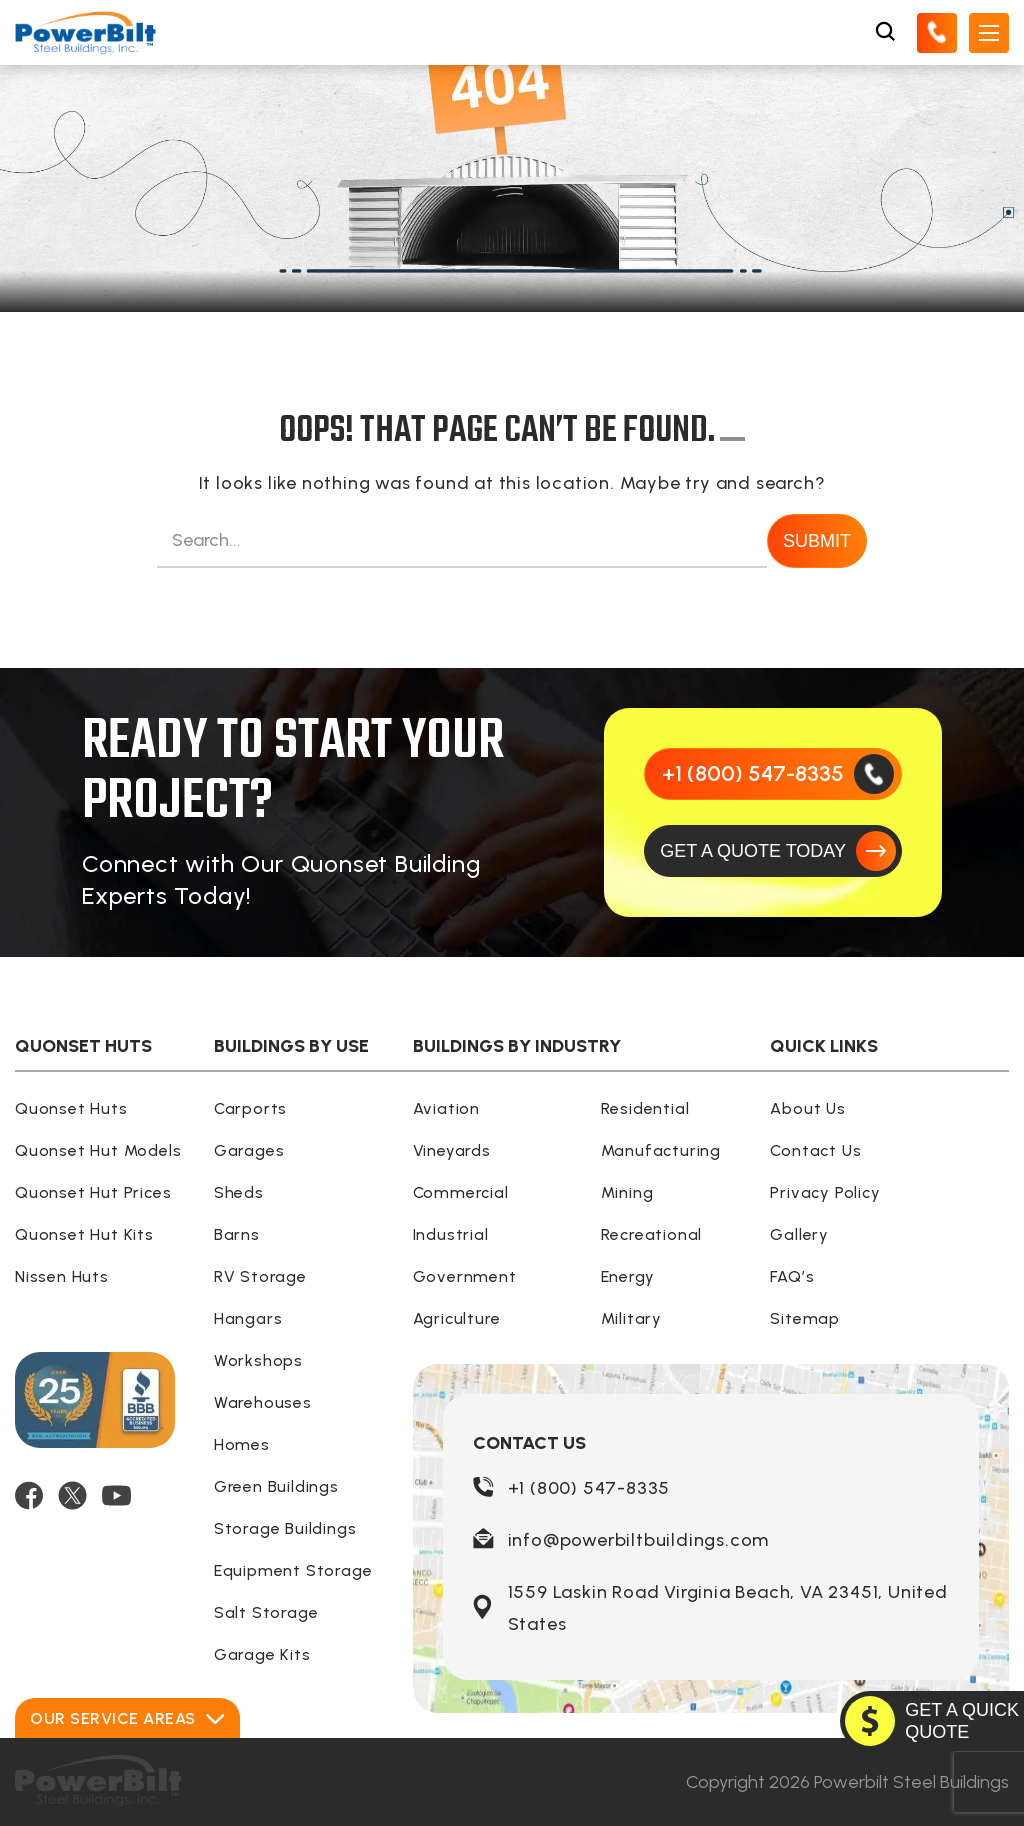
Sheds (239, 1192)
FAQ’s (792, 1276)
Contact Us (815, 1150)
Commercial (461, 1192)
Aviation (446, 1108)
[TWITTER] (72, 1495)
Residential (645, 1108)
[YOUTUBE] (116, 1495)
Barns (237, 1234)
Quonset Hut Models (98, 1150)
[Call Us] (937, 33)
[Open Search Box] (885, 33)
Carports (250, 1108)
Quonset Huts (71, 1108)
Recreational (652, 1234)
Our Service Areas (127, 1718)
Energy (628, 1276)
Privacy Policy (825, 1192)
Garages (249, 1150)
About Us (807, 1108)
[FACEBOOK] (29, 1495)
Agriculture (457, 1318)
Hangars (248, 1318)
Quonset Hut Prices (93, 1192)
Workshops (258, 1360)
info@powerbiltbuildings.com (639, 1540)
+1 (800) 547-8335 (589, 1488)
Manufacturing (661, 1150)
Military (631, 1318)
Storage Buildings (285, 1528)
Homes (242, 1444)
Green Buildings (276, 1486)
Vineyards (452, 1150)
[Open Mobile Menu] (989, 33)
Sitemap (805, 1318)
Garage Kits (262, 1654)
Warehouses (263, 1402)
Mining (627, 1192)
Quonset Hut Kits (84, 1234)
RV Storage (260, 1276)
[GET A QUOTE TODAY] (773, 851)
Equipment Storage (293, 1570)
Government (465, 1276)
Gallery (799, 1234)
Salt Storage (266, 1612)
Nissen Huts (62, 1276)
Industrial (451, 1234)
